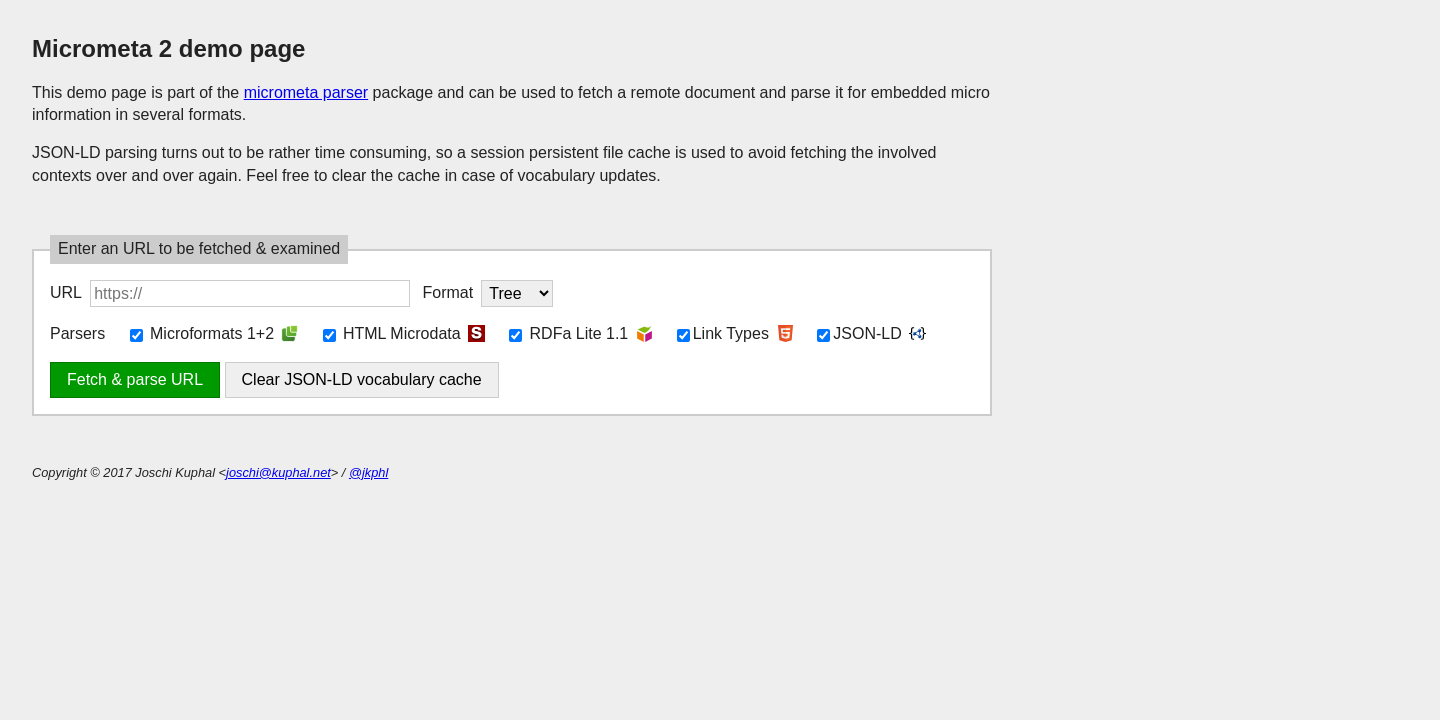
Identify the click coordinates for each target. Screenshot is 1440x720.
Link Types (723, 333)
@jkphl (368, 472)
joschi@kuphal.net (278, 472)
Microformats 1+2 (202, 333)
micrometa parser (306, 92)
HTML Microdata (392, 333)
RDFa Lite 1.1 (568, 333)
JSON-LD (859, 333)
